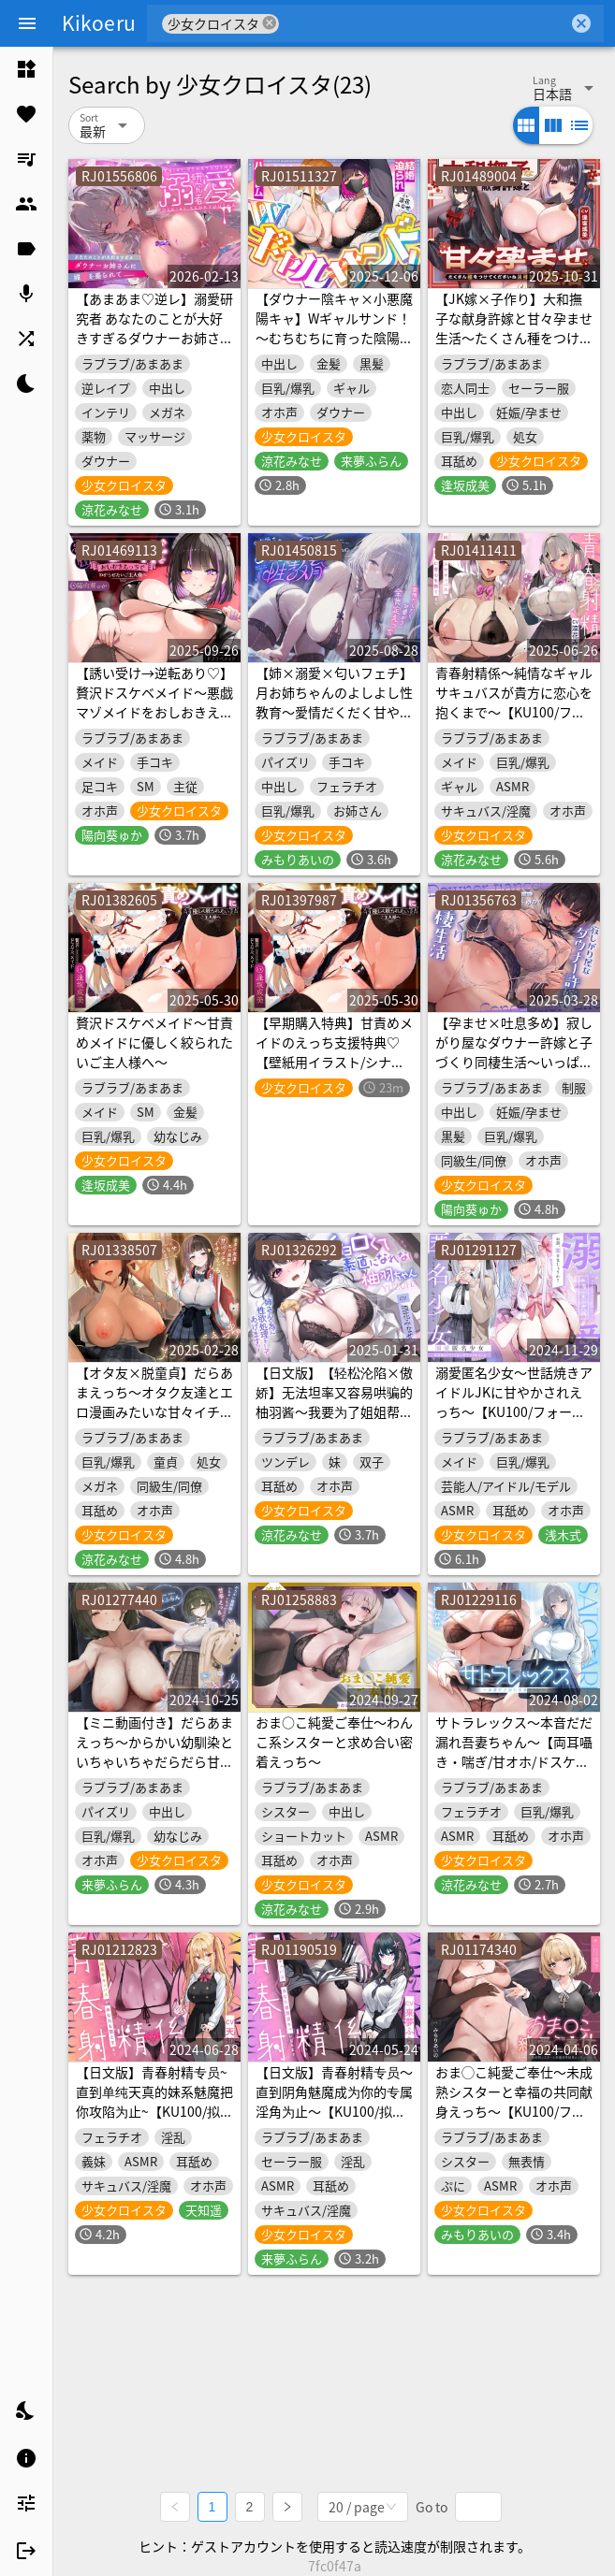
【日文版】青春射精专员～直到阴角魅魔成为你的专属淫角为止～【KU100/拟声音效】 (334, 2101)
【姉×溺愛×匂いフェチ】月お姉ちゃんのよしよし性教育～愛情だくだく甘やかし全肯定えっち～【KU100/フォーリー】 (334, 711)
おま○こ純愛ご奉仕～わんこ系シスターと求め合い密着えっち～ (334, 1742)
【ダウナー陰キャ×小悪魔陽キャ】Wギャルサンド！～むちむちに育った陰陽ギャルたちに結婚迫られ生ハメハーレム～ (334, 337)
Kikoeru (99, 22)
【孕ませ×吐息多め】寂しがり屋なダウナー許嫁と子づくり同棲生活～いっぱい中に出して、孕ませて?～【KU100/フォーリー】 (514, 1061)
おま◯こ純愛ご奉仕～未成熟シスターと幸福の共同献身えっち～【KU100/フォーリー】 (514, 2101)
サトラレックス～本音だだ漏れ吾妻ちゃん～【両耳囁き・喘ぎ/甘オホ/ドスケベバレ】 (514, 1751)
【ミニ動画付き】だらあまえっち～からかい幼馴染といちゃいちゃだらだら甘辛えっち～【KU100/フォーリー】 (154, 1761)
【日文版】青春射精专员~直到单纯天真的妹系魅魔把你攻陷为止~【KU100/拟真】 (154, 2101)
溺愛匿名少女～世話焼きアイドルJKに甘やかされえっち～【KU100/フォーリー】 (514, 1401)
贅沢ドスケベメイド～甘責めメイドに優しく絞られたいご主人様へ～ (154, 1042)
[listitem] (26, 69)
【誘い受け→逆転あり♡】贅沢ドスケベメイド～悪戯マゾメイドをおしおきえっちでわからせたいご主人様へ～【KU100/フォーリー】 (154, 721)
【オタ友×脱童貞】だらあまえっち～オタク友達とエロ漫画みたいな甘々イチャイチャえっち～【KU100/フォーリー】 (154, 1411)
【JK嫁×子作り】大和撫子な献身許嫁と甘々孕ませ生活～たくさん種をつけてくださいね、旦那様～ (514, 328)
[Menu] (27, 23)
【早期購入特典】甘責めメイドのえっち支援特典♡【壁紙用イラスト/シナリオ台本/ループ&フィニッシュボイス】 (334, 1061)
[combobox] (423, 23)
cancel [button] (269, 23)
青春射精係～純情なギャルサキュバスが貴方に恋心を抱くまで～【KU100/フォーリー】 (514, 702)
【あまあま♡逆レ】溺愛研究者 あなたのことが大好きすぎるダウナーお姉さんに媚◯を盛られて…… (154, 328)
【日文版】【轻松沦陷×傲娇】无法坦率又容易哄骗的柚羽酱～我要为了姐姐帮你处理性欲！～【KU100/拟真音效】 (334, 1411)
